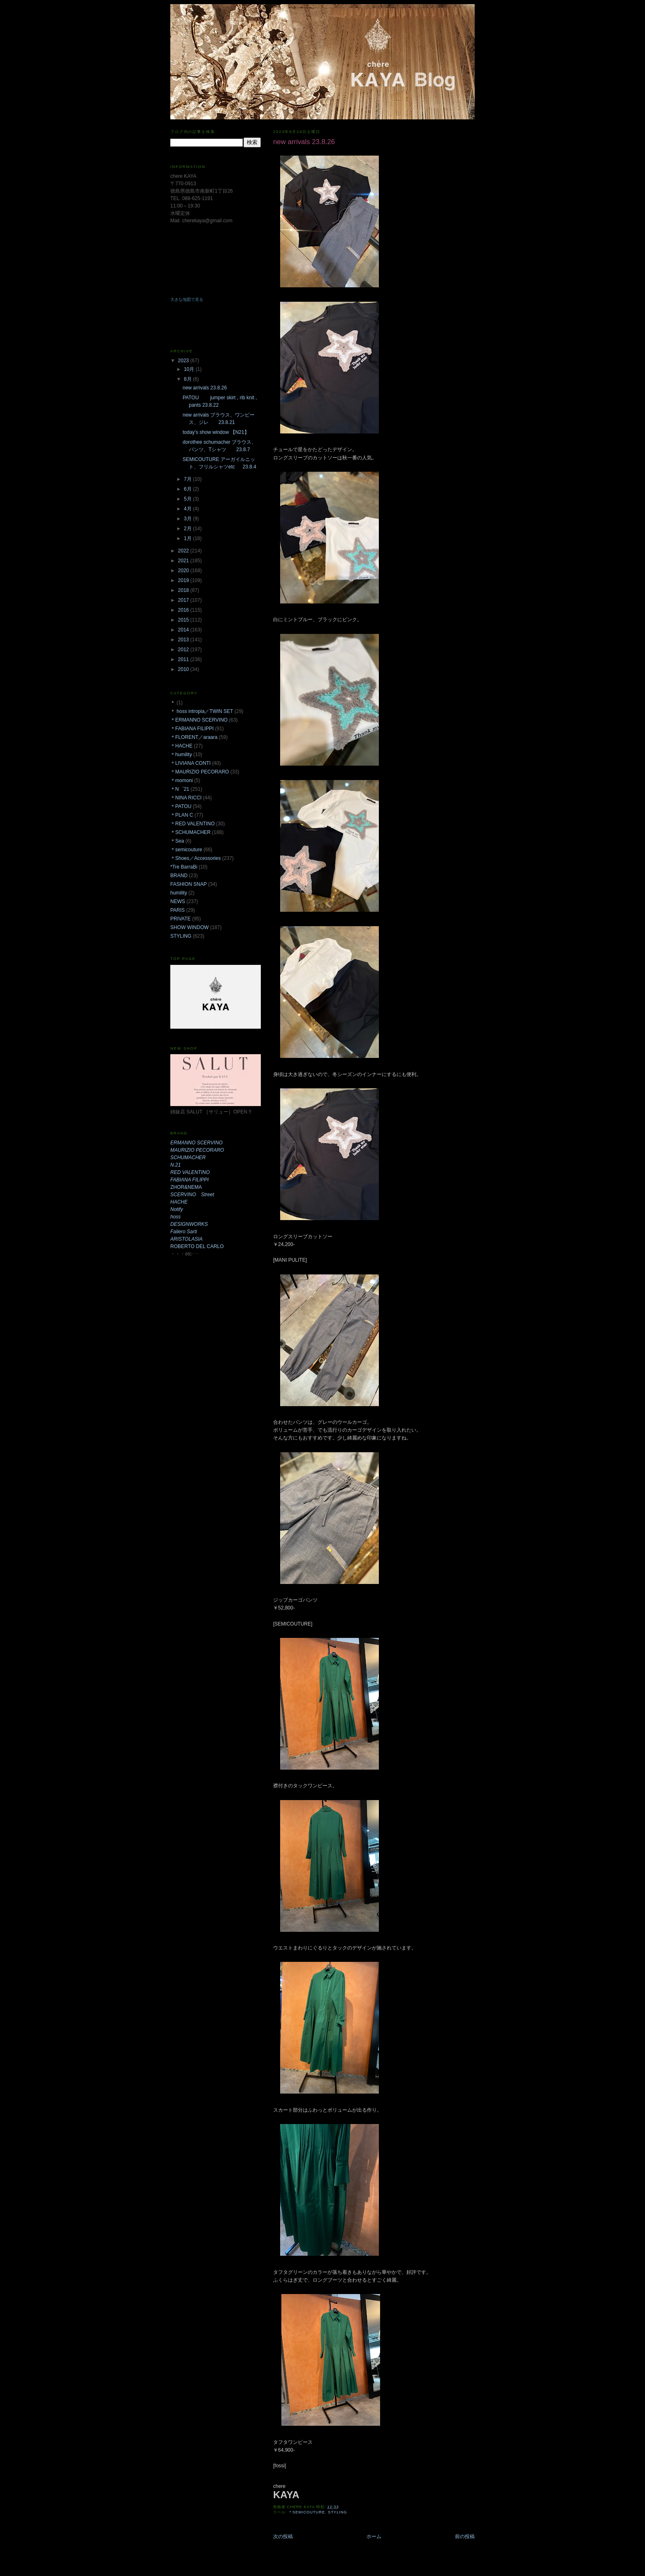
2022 (184, 551)
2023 (184, 360)
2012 (184, 649)
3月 (188, 519)
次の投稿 (283, 2536)
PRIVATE (180, 919)
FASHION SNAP (188, 884)
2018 (184, 590)
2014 (184, 630)
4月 (188, 509)
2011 (184, 659)
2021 (184, 561)
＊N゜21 (179, 789)
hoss (175, 1217)
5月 (188, 499)
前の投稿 (465, 2536)
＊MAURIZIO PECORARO (199, 772)
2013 (184, 640)
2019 (184, 580)
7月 (188, 479)
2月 (188, 528)
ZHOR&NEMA (186, 1187)
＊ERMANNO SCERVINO (198, 720)
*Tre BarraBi (183, 867)
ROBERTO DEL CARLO (197, 1246)
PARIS (177, 910)
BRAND (179, 875)
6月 (188, 489)
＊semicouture (306, 2512)
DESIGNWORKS (189, 1224)
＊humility (181, 754)
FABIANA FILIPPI (189, 1180)
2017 (184, 600)
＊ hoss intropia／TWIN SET (201, 711)
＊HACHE (181, 746)
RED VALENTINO (190, 1172)
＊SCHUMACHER (190, 832)
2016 (184, 610)
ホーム (374, 2536)
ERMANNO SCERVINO (196, 1143)
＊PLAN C (181, 815)
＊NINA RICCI (186, 798)
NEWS (177, 901)
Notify (176, 1209)
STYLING (337, 2512)
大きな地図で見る (186, 299)
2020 (184, 570)
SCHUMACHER (188, 1157)
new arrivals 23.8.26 (205, 388)
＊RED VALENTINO (192, 824)
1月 (188, 538)
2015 (184, 620)
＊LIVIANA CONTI (190, 763)
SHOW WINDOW (189, 927)
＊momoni (181, 780)
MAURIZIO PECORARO (197, 1150)
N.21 (175, 1165)
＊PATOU (180, 806)
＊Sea (177, 841)
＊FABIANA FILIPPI (191, 728)
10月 (190, 369)
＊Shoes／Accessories (195, 858)
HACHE (179, 1202)
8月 (188, 379)
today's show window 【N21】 (216, 432)
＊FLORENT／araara (194, 737)
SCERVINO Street (192, 1194)
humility (178, 893)
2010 (184, 669)
